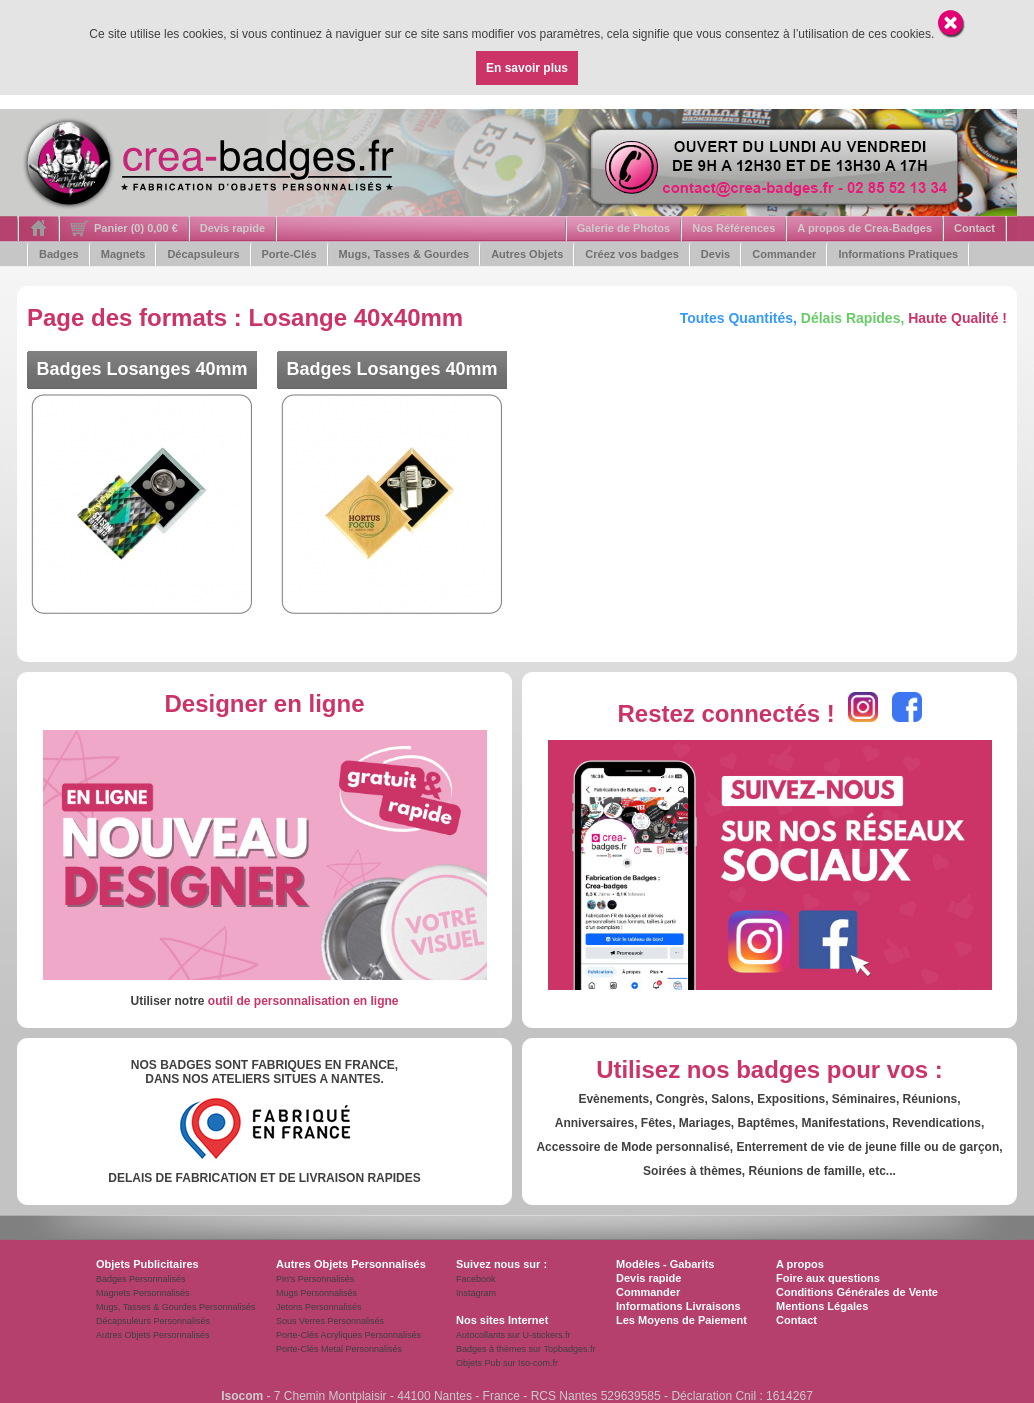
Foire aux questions (828, 1278)
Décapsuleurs (203, 254)
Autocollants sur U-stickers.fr (513, 1335)
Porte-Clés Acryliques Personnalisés (348, 1335)
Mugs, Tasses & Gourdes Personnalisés (175, 1307)
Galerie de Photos (624, 228)
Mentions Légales (822, 1306)
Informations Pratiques (898, 254)
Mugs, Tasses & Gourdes (404, 254)
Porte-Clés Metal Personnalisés (339, 1349)
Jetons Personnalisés (319, 1307)
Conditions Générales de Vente (857, 1292)
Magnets (123, 254)
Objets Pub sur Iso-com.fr (507, 1363)
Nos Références (733, 228)
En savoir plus (527, 68)
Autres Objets (527, 254)
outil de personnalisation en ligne (303, 1001)
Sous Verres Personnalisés (330, 1321)
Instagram (476, 1293)
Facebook (476, 1279)
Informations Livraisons (678, 1306)
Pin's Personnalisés (315, 1279)
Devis (715, 254)
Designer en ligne (264, 703)
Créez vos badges (632, 254)
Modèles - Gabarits (665, 1264)
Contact (974, 228)
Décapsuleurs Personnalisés (153, 1321)
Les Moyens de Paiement (681, 1320)
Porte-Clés (289, 254)
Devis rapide (232, 228)
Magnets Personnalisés (143, 1293)
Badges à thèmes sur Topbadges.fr (525, 1349)
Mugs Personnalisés (316, 1293)
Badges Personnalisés (141, 1279)
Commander (784, 254)
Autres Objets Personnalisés (153, 1335)
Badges (59, 254)
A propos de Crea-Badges (864, 228)
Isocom (242, 1396)
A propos (800, 1264)
